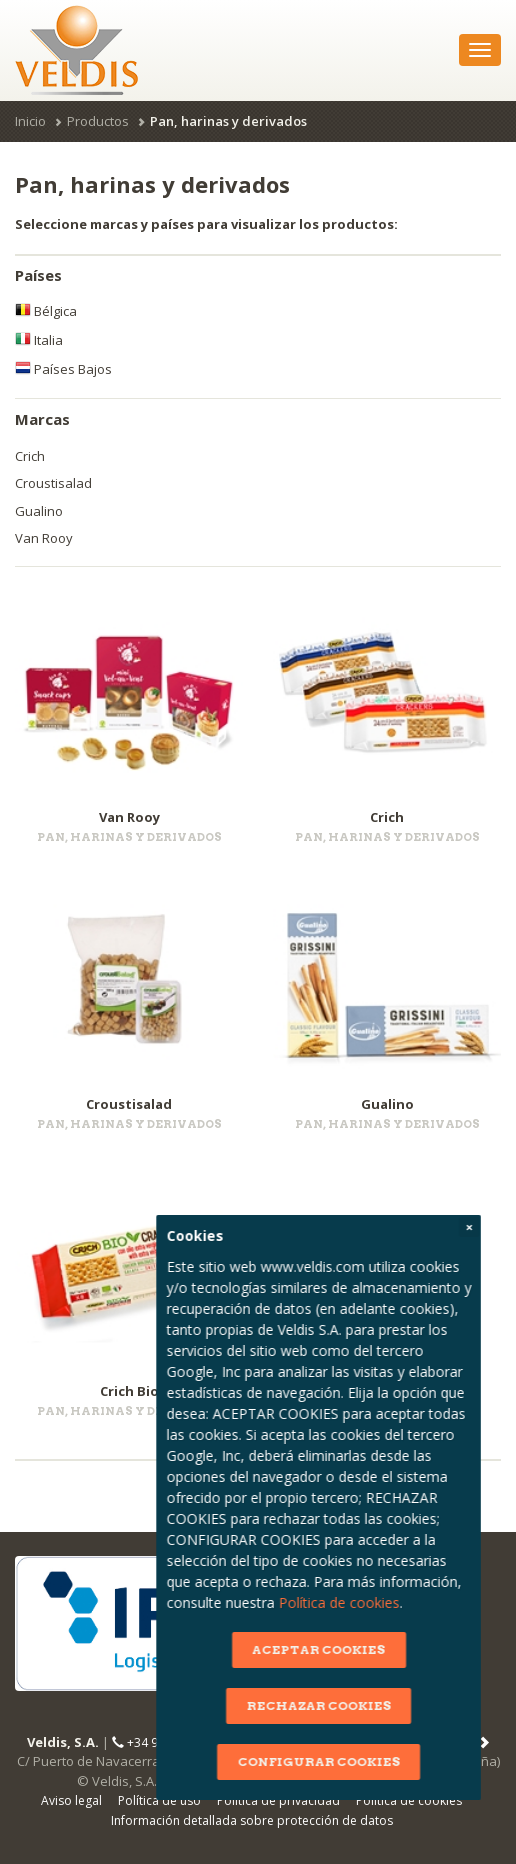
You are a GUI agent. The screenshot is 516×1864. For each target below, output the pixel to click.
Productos (98, 121)
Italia (39, 340)
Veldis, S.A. (63, 1742)
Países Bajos (63, 369)
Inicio (30, 121)
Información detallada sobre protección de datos (252, 1820)
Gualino (39, 511)
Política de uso (159, 1800)
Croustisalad (53, 483)
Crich (30, 456)
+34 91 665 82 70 (167, 1742)
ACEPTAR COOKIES (397, 1649)
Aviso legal (71, 1800)
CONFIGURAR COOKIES (397, 1761)
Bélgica (46, 311)
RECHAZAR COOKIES (397, 1705)
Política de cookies (417, 1602)
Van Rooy (44, 538)
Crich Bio (129, 1391)
